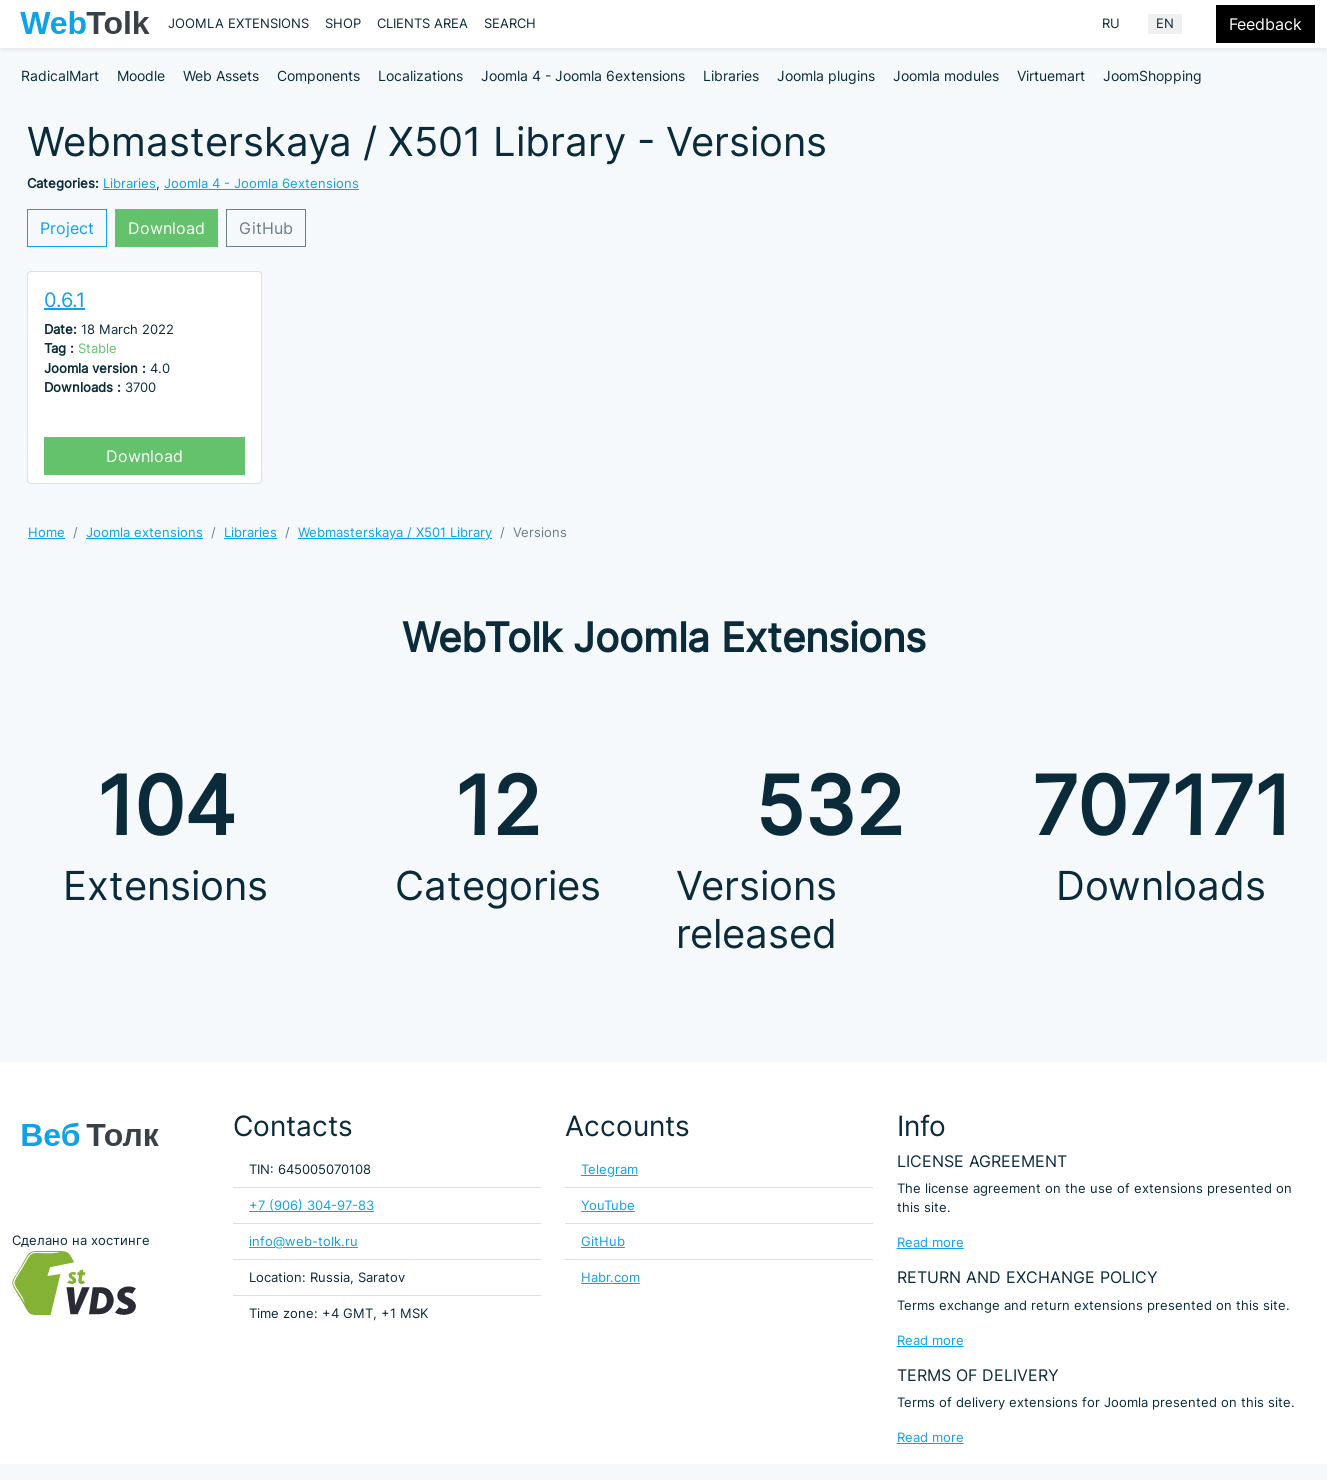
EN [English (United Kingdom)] (1165, 23)
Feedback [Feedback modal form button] (1265, 24)
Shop (343, 23)
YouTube (608, 1205)
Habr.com (610, 1277)
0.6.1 (64, 300)
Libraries (731, 75)
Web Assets (221, 75)
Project (67, 228)
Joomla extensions (238, 23)
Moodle (141, 75)
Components (318, 75)
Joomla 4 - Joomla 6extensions (583, 75)
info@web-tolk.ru (303, 1241)
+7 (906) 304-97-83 (311, 1205)
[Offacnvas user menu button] (1203, 24)
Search (510, 23)
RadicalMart (60, 75)
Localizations (420, 75)
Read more (930, 1242)
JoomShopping (1152, 75)
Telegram (609, 1169)
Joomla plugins (826, 75)
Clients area (422, 23)
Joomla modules (946, 75)
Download (166, 228)
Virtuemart (1051, 75)
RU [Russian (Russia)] (1111, 23)
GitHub (266, 228)
